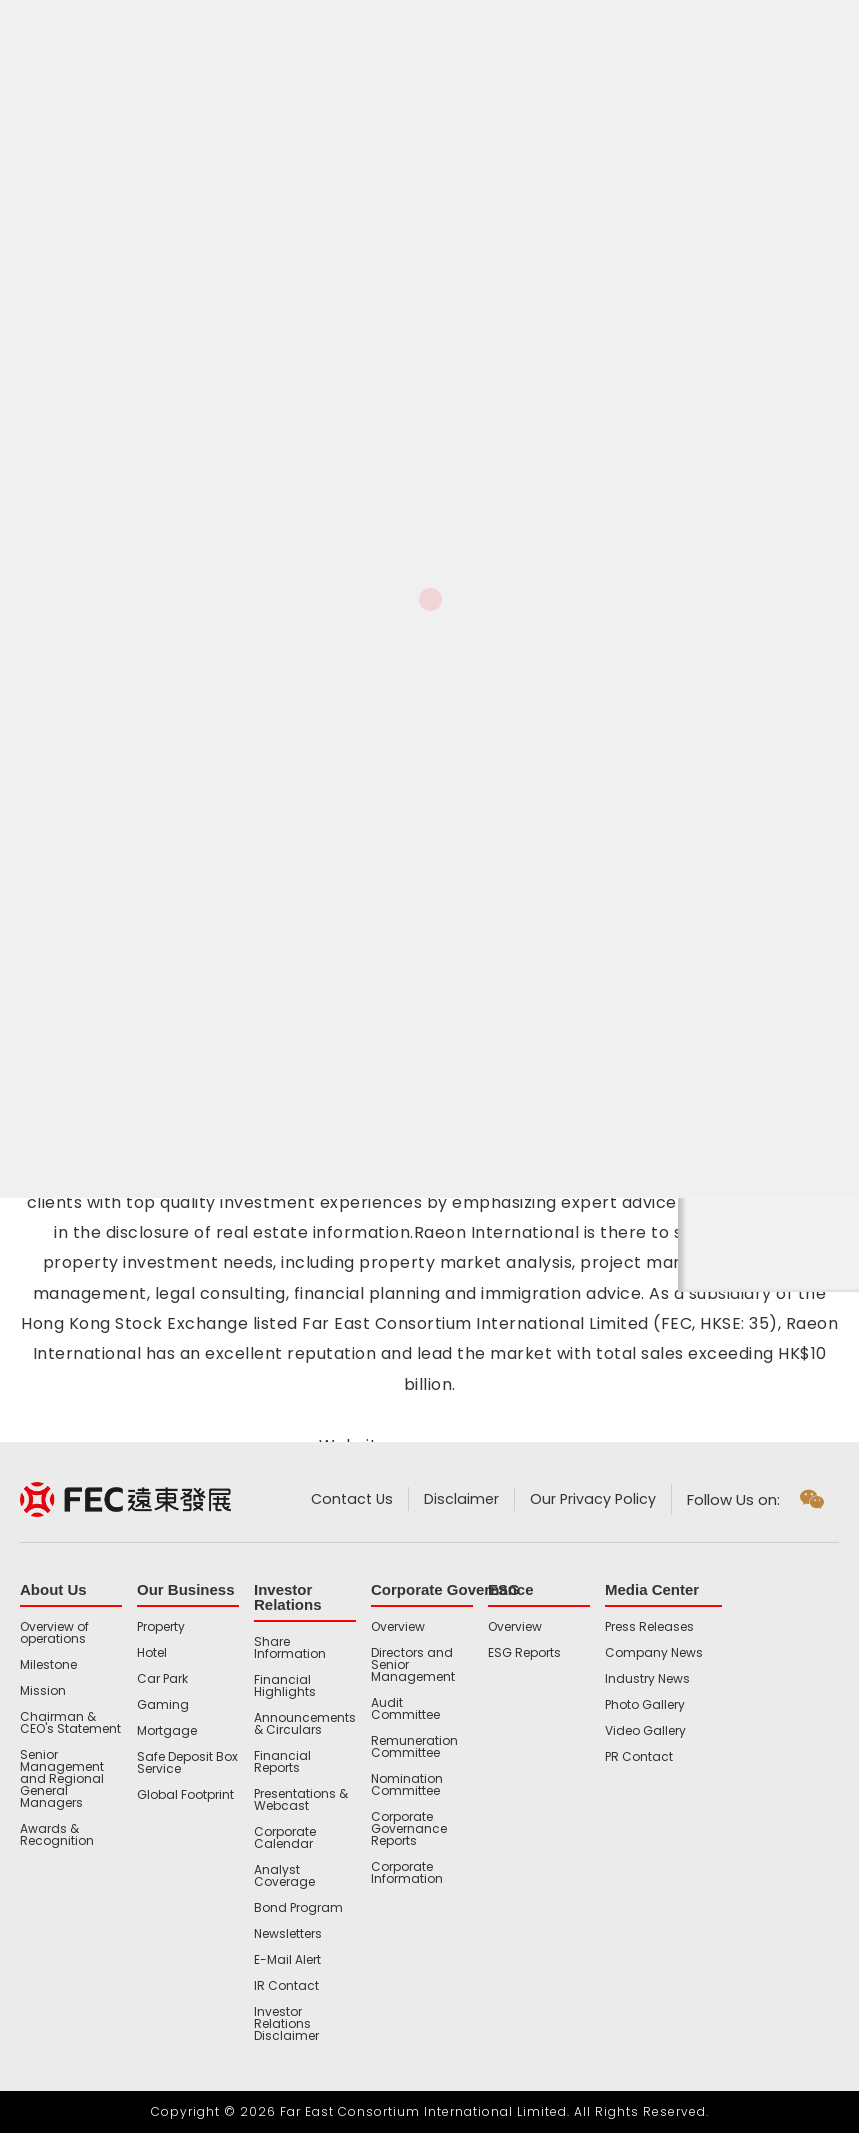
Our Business (186, 1589)
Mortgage (167, 1731)
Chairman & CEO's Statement (70, 1723)
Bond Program (298, 1908)
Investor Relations (288, 1597)
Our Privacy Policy (592, 1499)
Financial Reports (282, 1762)
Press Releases (649, 1627)
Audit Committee (405, 1709)
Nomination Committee (407, 1785)
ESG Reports (524, 1653)
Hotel (152, 1653)
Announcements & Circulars (305, 1724)
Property (161, 1627)
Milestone (48, 1665)
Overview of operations (54, 1633)
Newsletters (288, 1934)
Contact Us (347, 1499)
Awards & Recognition (57, 1835)
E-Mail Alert (287, 1960)
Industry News (647, 1679)
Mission (43, 1691)
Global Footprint (185, 1795)
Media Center (652, 1589)
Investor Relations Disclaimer (286, 2024)
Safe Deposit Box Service (187, 1763)
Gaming (163, 1705)
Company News (654, 1653)
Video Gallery (645, 1731)
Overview (398, 1627)
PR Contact (639, 1757)
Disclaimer (459, 1499)
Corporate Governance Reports (409, 1829)
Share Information (290, 1648)
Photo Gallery (645, 1705)
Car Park (162, 1679)
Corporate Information (407, 1873)
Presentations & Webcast (301, 1800)
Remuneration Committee (414, 1747)
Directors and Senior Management (413, 1665)
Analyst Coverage (284, 1876)
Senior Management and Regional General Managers (62, 1779)
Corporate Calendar (285, 1838)
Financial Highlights (285, 1686)
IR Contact (286, 1986)
